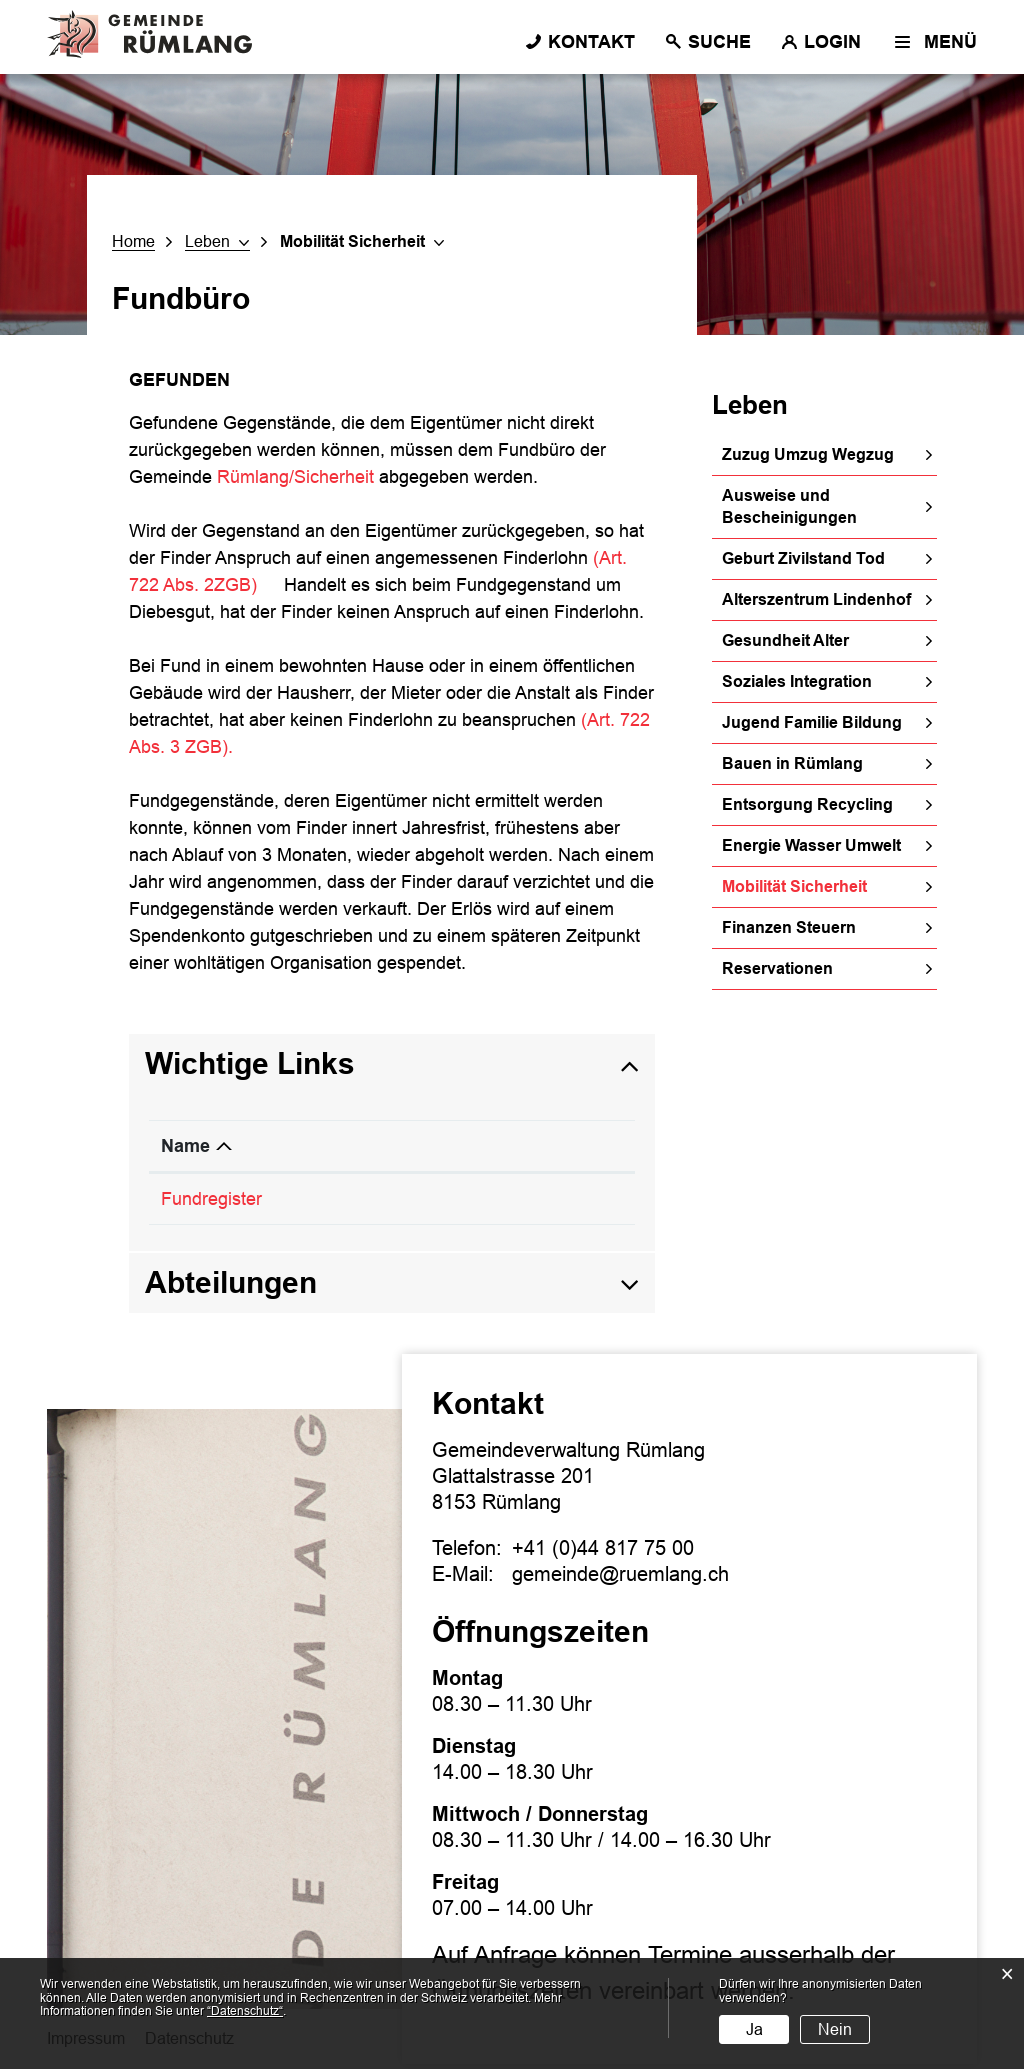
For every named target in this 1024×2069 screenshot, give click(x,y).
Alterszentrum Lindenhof (816, 599)
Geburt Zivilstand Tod (803, 558)
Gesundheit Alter (785, 640)
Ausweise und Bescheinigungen (789, 506)
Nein (835, 2029)
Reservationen (777, 968)
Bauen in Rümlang (792, 763)
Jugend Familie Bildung (812, 722)
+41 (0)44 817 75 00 (603, 1548)
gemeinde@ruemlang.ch (620, 1574)
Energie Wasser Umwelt (811, 845)
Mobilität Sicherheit (829, 885)
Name (185, 1146)
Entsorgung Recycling (807, 804)
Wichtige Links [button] (250, 1063)
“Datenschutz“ (245, 2011)
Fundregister (222, 1199)
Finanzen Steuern (789, 927)
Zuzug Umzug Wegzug (808, 454)
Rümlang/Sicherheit (295, 477)
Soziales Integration (797, 681)
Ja (754, 2029)
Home (133, 241)
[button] (217, 242)
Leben (750, 405)
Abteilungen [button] (231, 1282)
